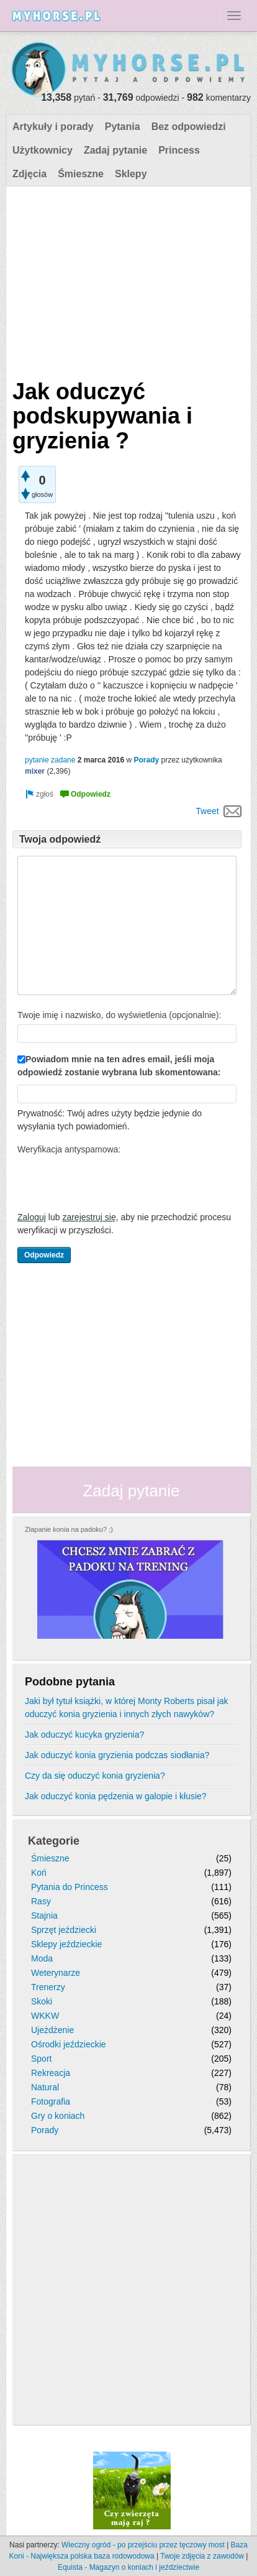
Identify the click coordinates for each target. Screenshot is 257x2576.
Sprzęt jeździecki (63, 1930)
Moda (42, 1958)
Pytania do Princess (69, 1887)
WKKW (45, 2016)
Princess (179, 150)
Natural (45, 2087)
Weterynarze (55, 1973)
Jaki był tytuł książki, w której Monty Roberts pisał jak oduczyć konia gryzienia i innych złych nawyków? (126, 1707)
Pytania (122, 126)
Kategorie (53, 1841)
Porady (147, 760)
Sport (41, 2059)
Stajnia (44, 1915)
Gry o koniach (57, 2116)
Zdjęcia (29, 174)
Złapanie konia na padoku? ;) (69, 1529)
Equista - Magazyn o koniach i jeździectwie (128, 2567)
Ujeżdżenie (52, 2030)
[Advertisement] (126, 280)
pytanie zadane (50, 760)
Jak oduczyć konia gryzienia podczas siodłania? (117, 1755)
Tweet (207, 811)
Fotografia (50, 2101)
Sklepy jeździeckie (66, 1944)
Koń (39, 1873)
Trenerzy (48, 1987)
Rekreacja (50, 2073)
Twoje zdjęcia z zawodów (202, 2556)
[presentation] (111, 1183)
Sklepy (131, 174)
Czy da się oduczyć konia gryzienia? (95, 1776)
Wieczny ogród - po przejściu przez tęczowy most (143, 2545)
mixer (35, 771)
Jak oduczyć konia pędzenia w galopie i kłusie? (116, 1796)
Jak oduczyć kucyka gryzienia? (84, 1735)
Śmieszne (81, 174)
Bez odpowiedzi (188, 126)
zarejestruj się (88, 1217)
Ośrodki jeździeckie (68, 2044)
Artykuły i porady (53, 126)
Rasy (41, 1901)
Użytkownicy (42, 150)
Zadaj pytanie (115, 150)
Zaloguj (31, 1217)
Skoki (41, 2001)
